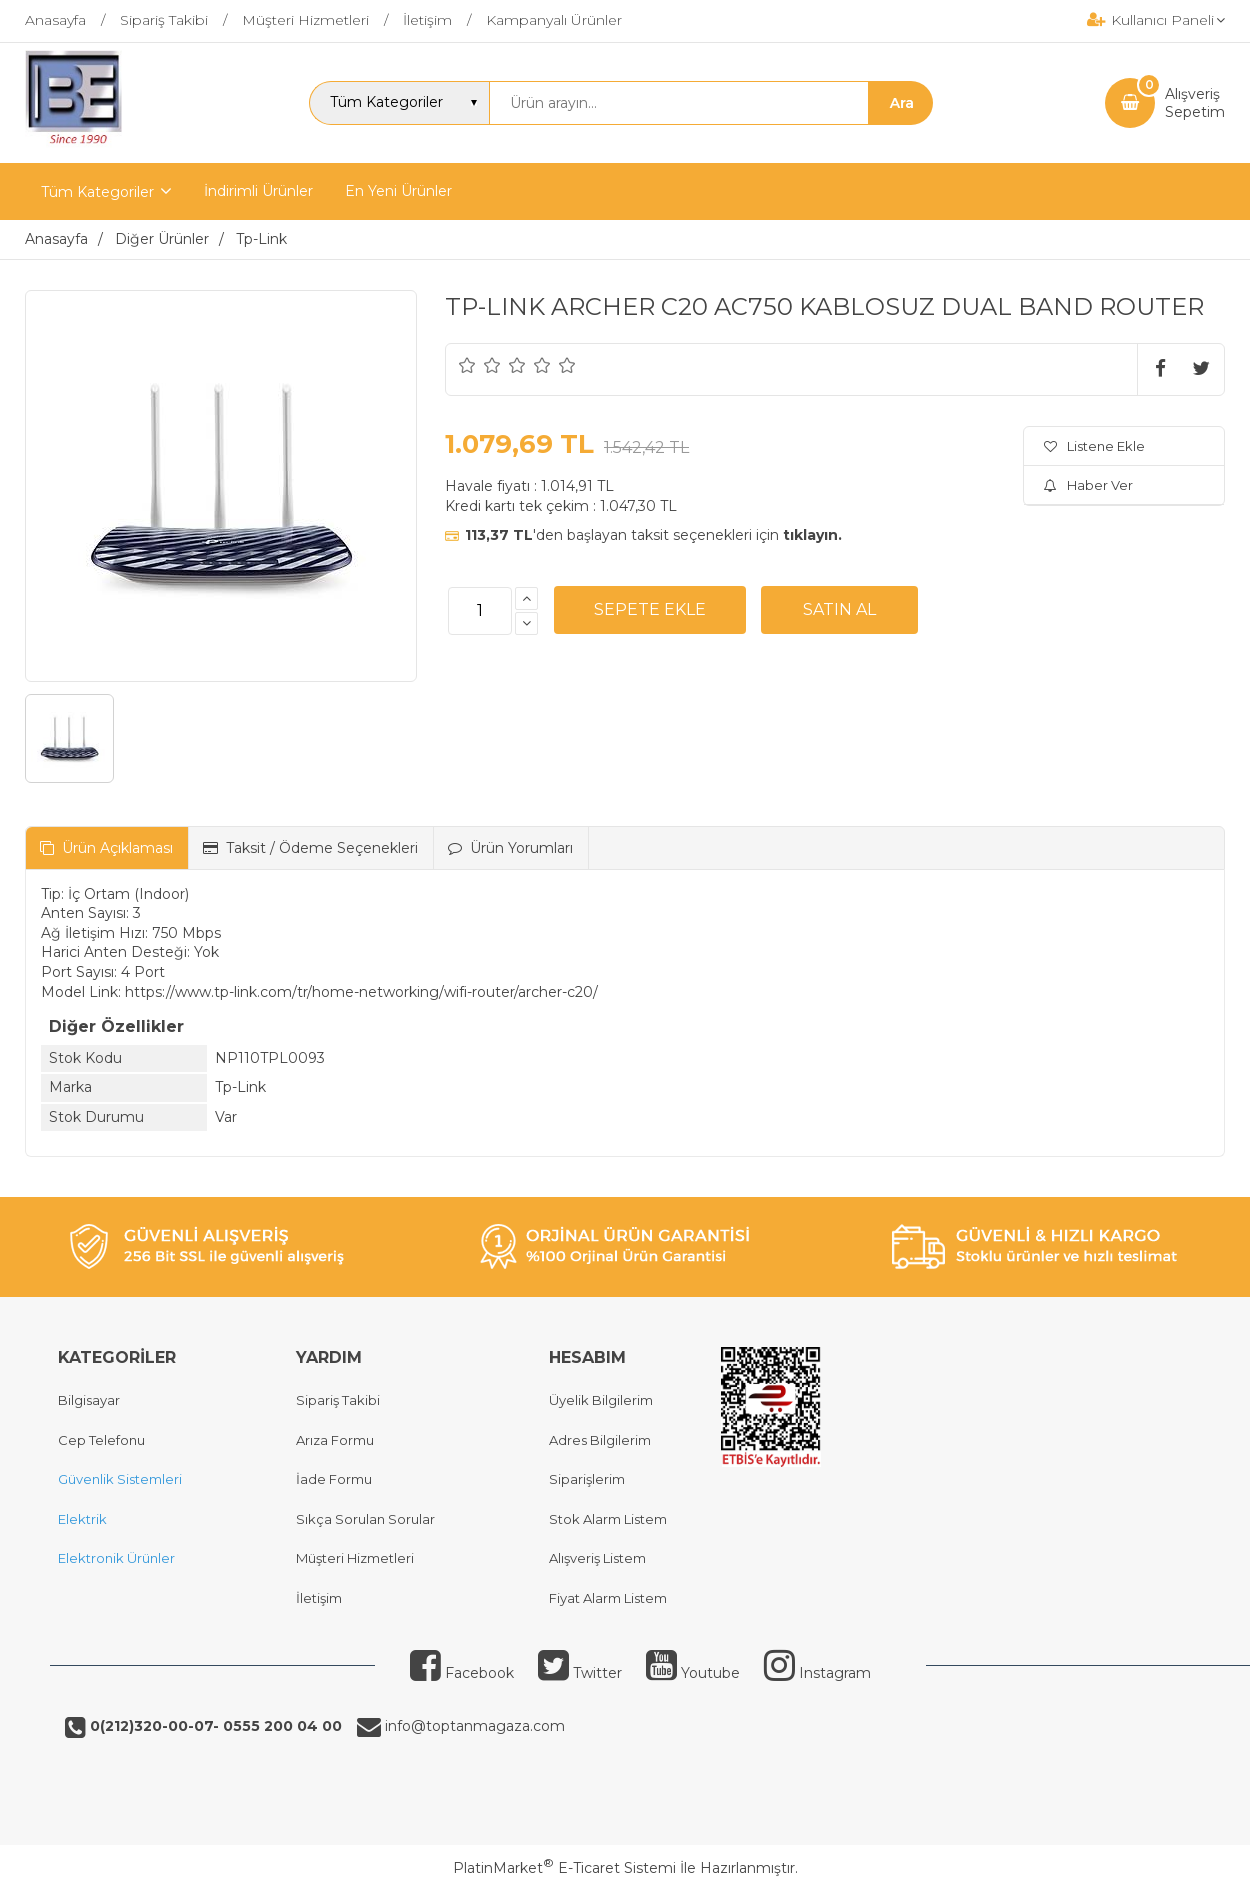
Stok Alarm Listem (608, 1519)
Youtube (693, 1673)
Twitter (580, 1673)
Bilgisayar (89, 1400)
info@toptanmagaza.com (473, 1726)
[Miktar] (480, 611)
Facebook (462, 1673)
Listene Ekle (1094, 446)
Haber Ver (1088, 485)
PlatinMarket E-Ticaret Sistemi (564, 1868)
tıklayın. (812, 535)
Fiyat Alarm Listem (608, 1598)
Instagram (817, 1673)
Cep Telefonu (101, 1440)
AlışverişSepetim (1195, 103)
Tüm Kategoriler (97, 192)
